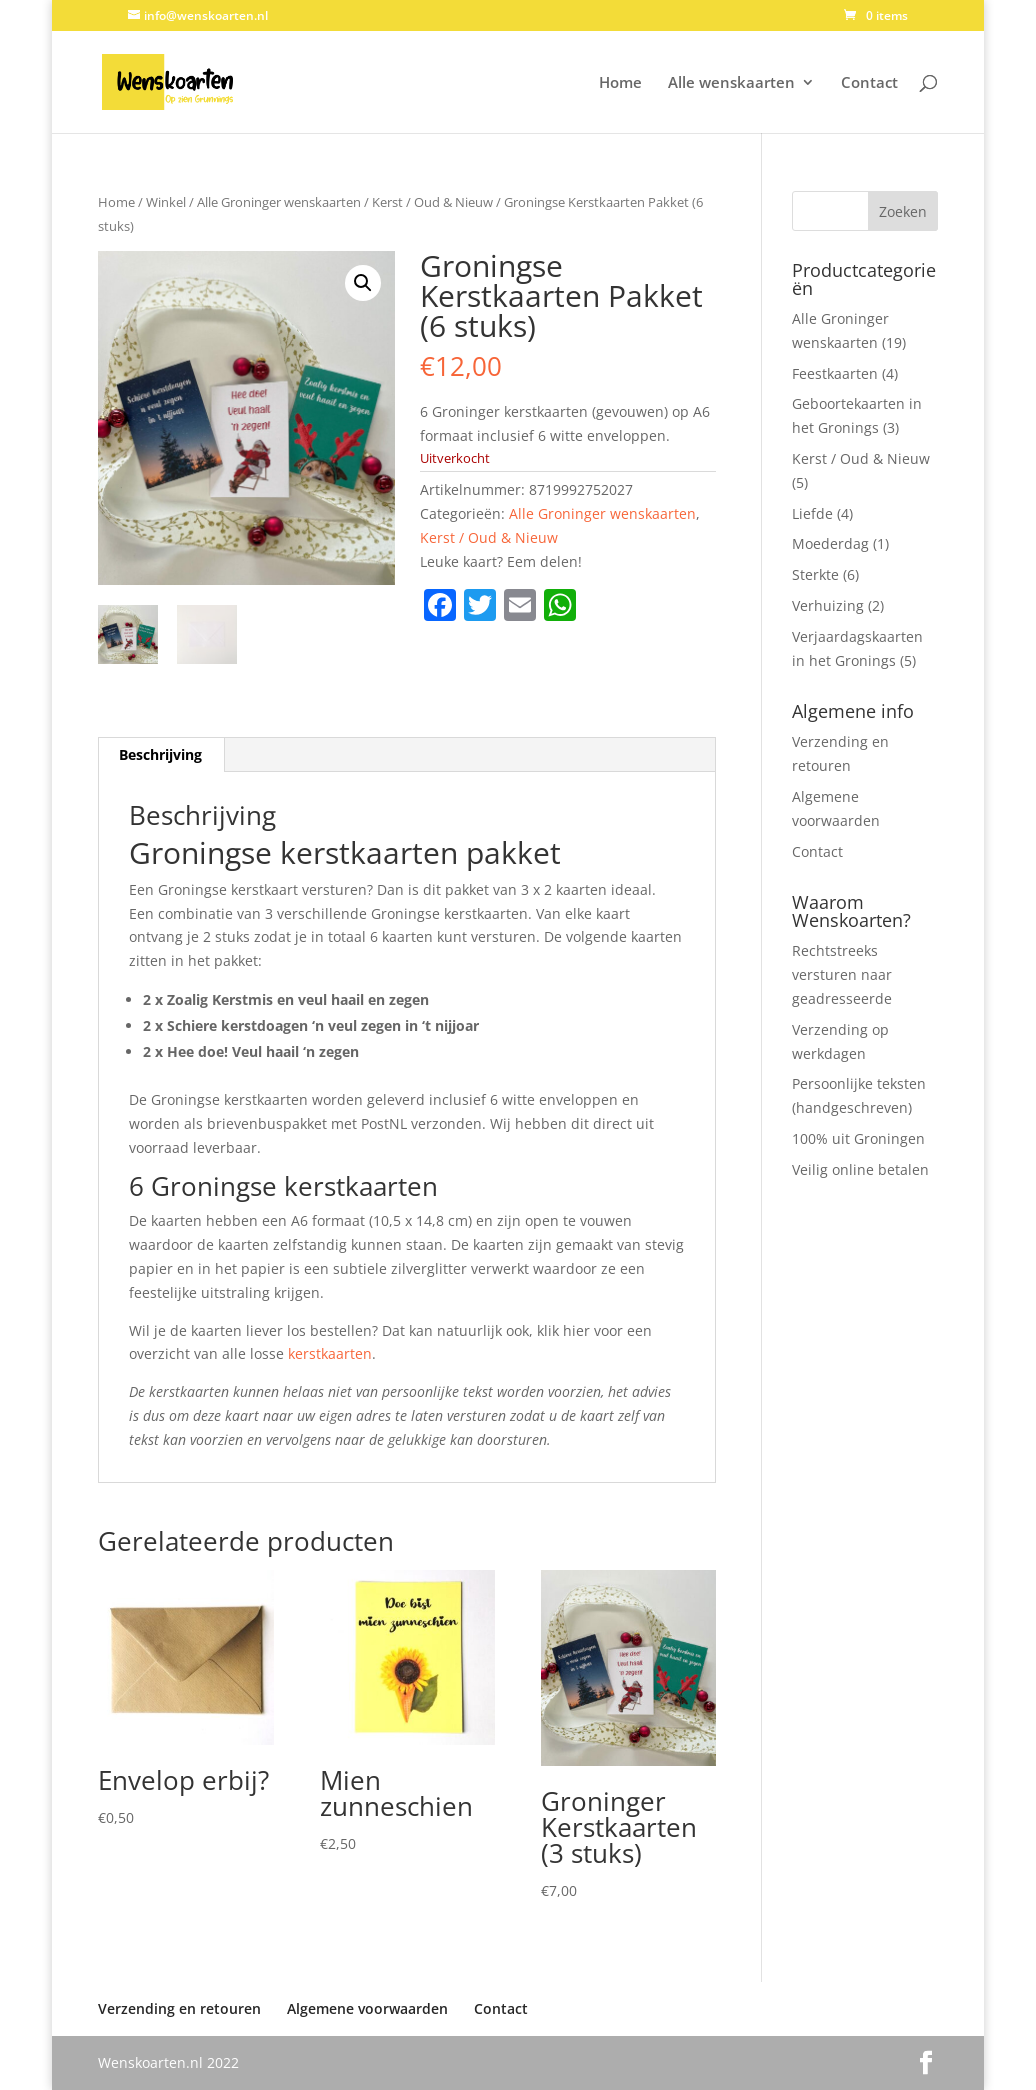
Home (620, 83)
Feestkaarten (835, 373)
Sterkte (815, 574)
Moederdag (830, 543)
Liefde (812, 513)
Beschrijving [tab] (160, 754)
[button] (363, 283)
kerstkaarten (330, 1353)
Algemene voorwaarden (367, 2008)
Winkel (166, 202)
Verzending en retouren (179, 2008)
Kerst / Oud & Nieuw (432, 202)
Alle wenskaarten (731, 83)
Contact (869, 83)
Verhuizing (828, 605)
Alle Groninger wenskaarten (279, 202)
